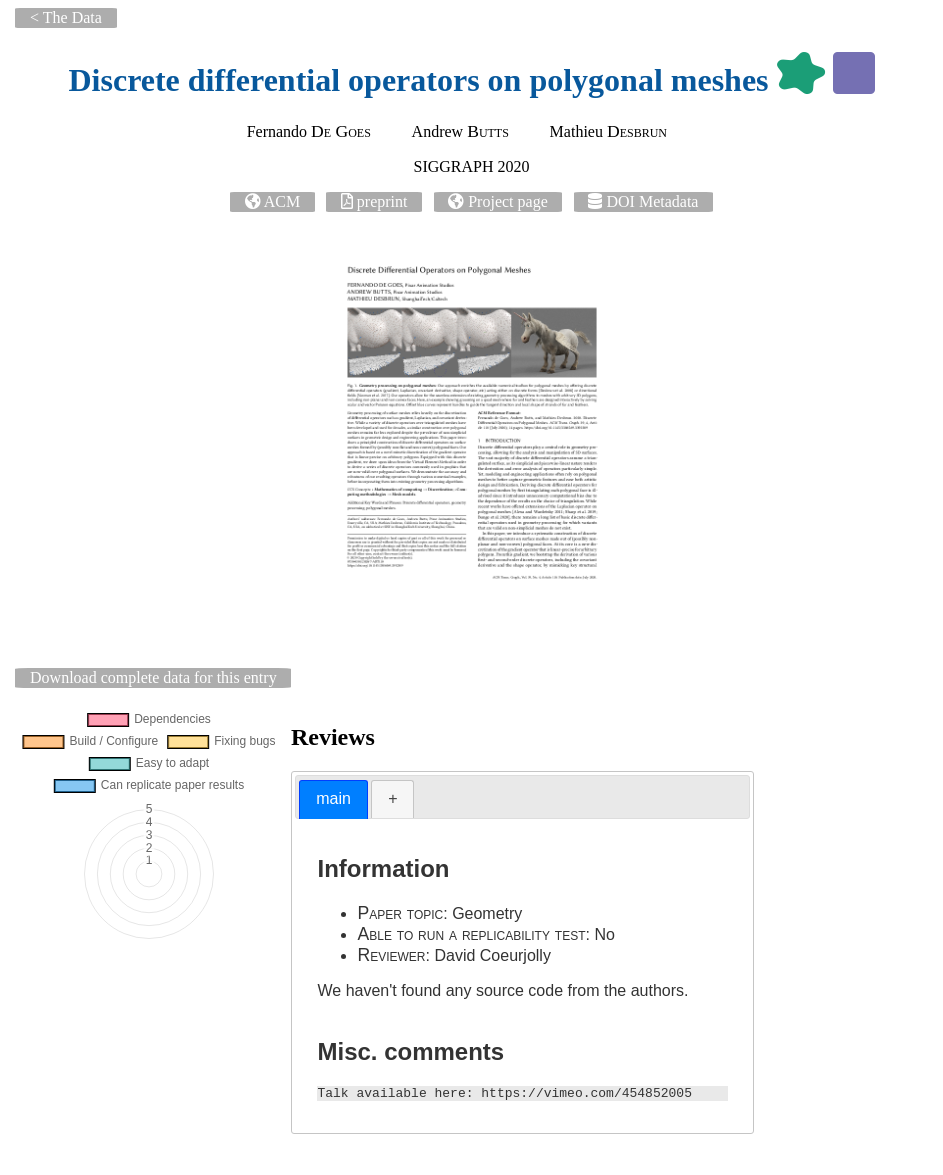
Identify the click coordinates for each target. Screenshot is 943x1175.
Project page (508, 201)
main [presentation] (333, 798)
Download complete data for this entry (153, 677)
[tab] (333, 799)
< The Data (66, 17)
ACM (282, 201)
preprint (382, 201)
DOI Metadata (652, 201)
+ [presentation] (392, 798)
